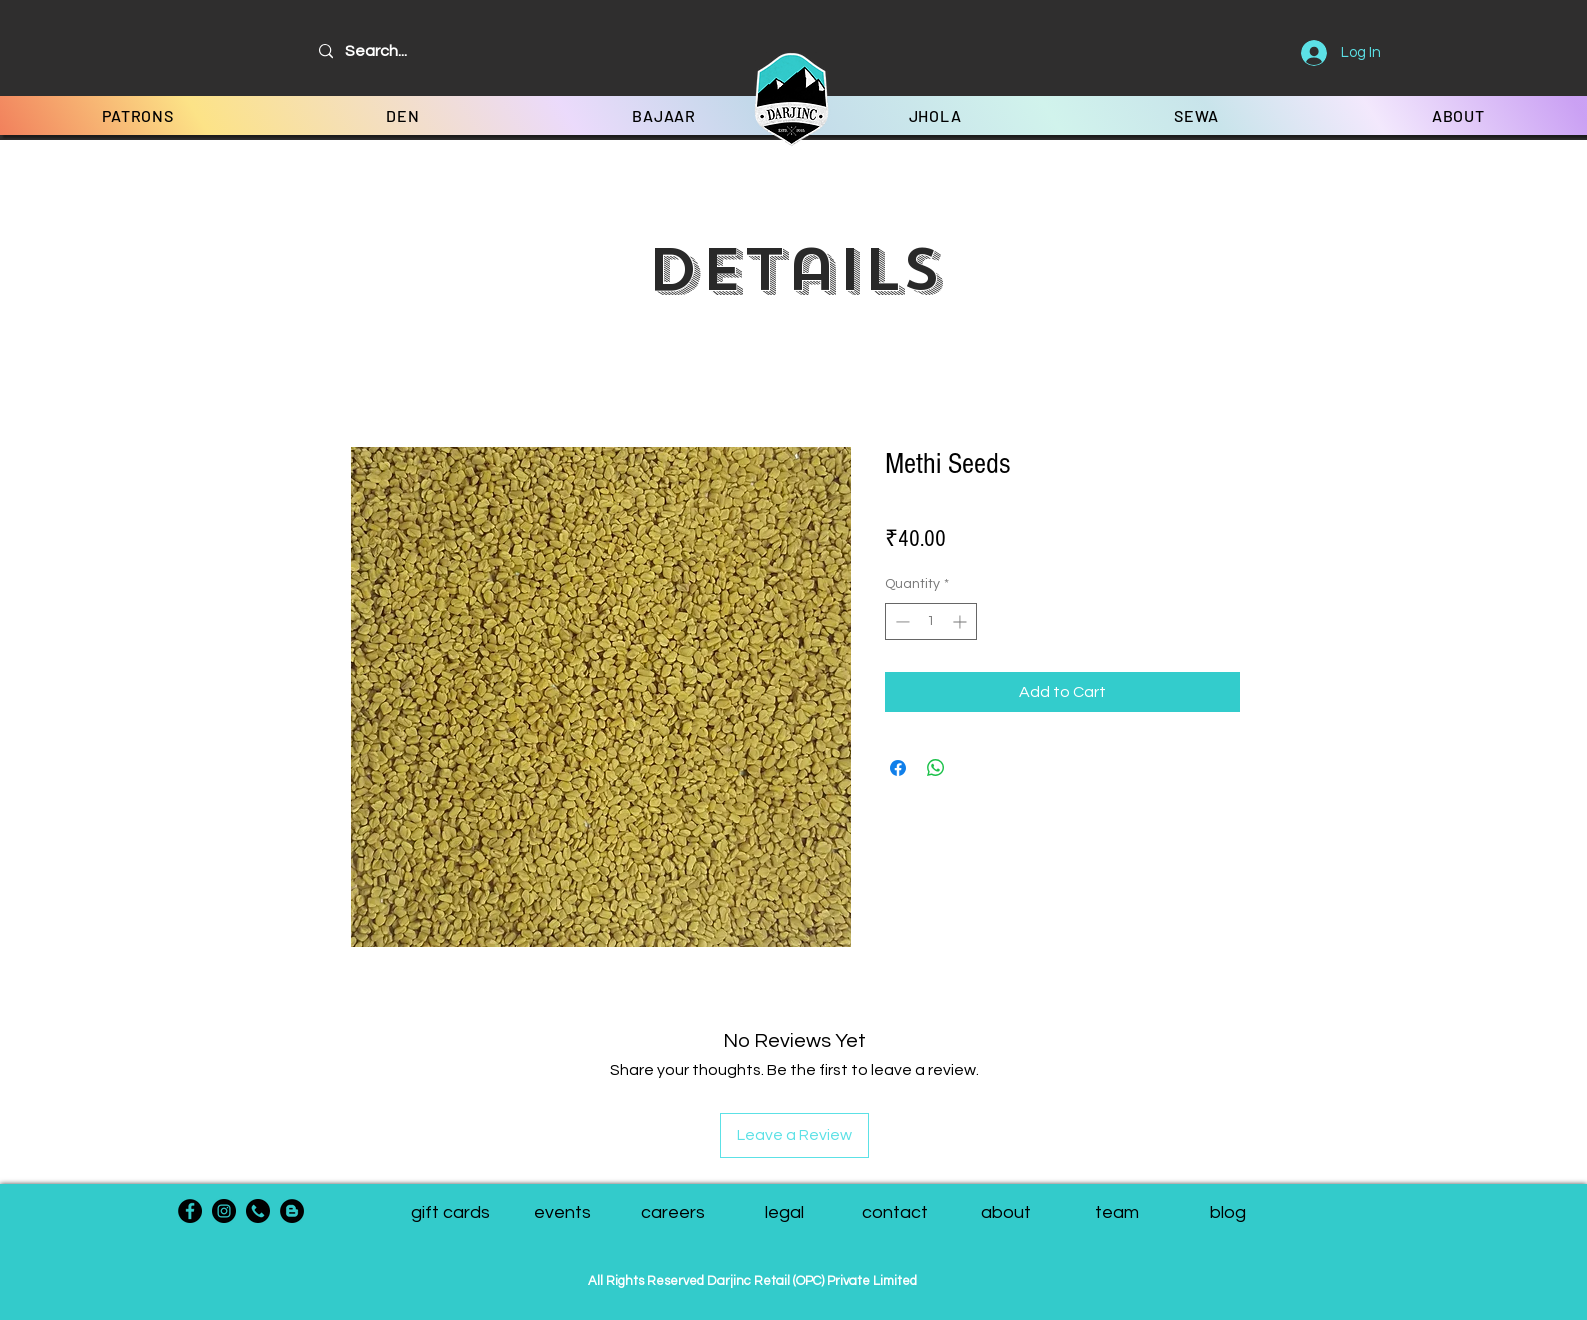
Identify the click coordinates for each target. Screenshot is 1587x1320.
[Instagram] (224, 1211)
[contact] (895, 1213)
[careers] (673, 1213)
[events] (562, 1213)
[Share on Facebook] (898, 768)
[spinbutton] (931, 621)
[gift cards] (450, 1213)
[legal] (784, 1213)
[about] (1006, 1213)
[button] (1117, 1213)
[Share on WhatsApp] (936, 768)
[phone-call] (258, 1211)
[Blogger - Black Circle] (292, 1211)
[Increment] (961, 621)
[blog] (1228, 1213)
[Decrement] (900, 621)
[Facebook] (190, 1211)
